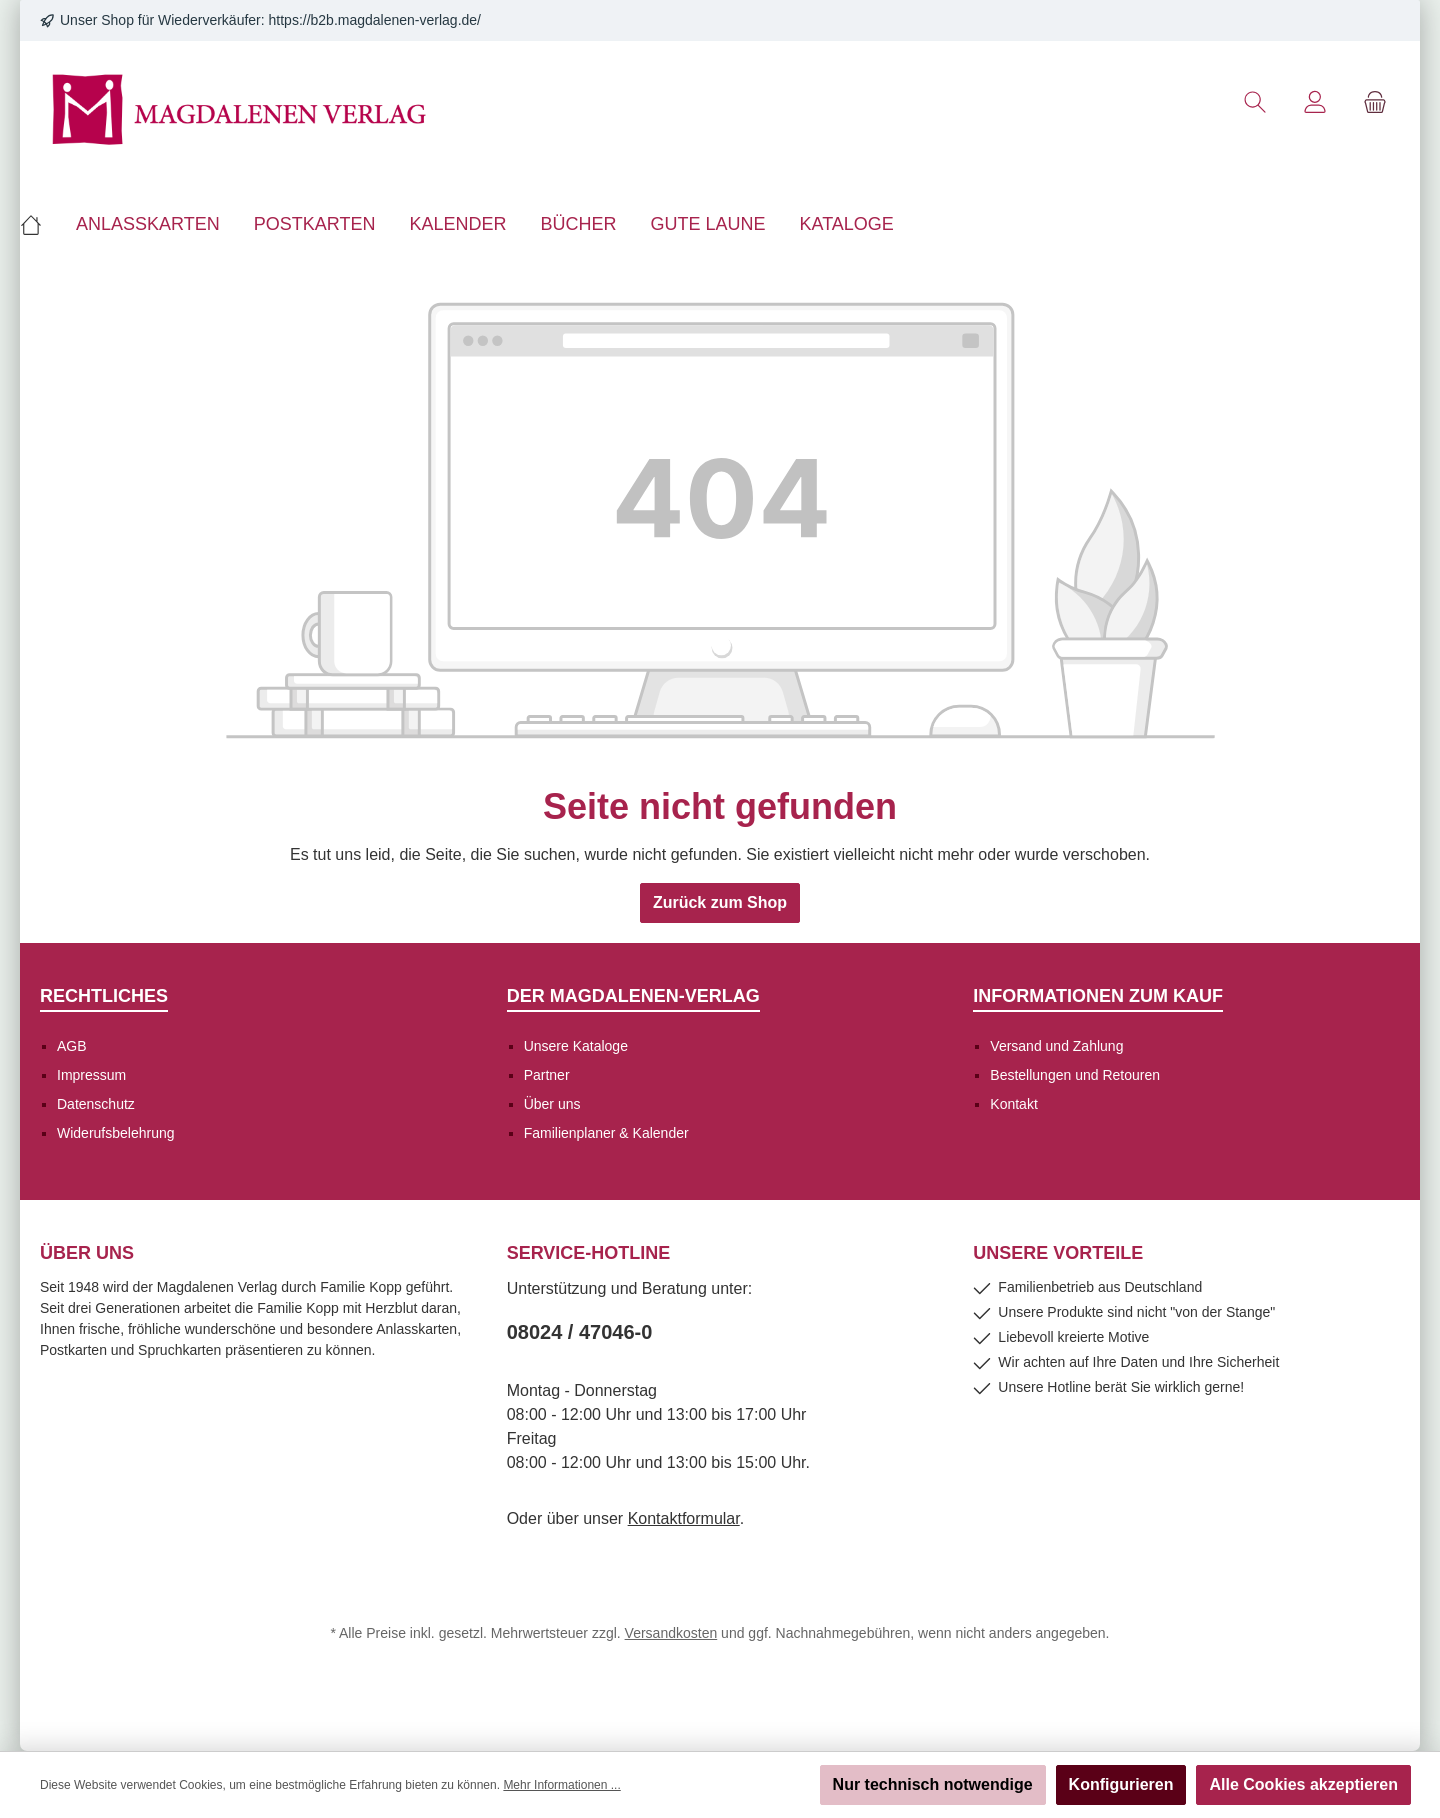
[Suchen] (1255, 102)
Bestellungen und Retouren (1075, 1075)
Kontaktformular (684, 1518)
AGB (72, 1046)
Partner (547, 1075)
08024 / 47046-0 (580, 1332)
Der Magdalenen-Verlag (633, 996)
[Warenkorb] (1375, 102)
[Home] (39, 224)
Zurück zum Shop (720, 902)
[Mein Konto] (1315, 102)
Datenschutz (96, 1104)
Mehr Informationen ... (561, 1785)
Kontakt (1013, 1104)
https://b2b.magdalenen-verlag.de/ (375, 20)
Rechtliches (104, 996)
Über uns (552, 1104)
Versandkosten (671, 1633)
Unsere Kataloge (576, 1046)
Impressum (91, 1075)
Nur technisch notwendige (933, 1784)
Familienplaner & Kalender (606, 1133)
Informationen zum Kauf (1098, 996)
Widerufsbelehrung (116, 1133)
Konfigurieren (1121, 1784)
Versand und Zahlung (1056, 1046)
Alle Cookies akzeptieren (1303, 1784)
